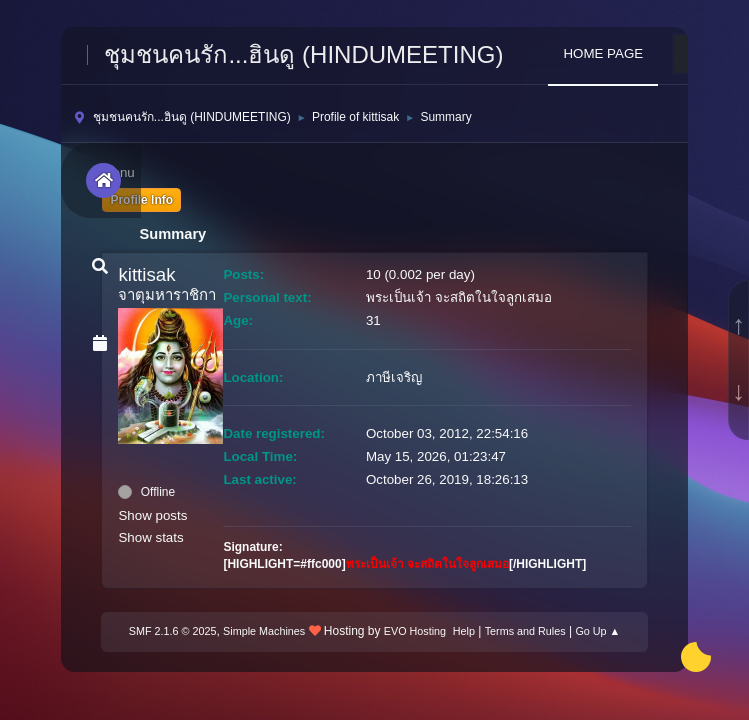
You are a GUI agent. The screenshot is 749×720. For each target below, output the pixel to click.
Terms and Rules (525, 631)
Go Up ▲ (597, 631)
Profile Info (141, 200)
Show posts (152, 515)
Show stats (150, 537)
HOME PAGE (603, 53)
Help (464, 631)
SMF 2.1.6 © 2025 (173, 631)
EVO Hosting (415, 631)
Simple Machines (264, 631)
